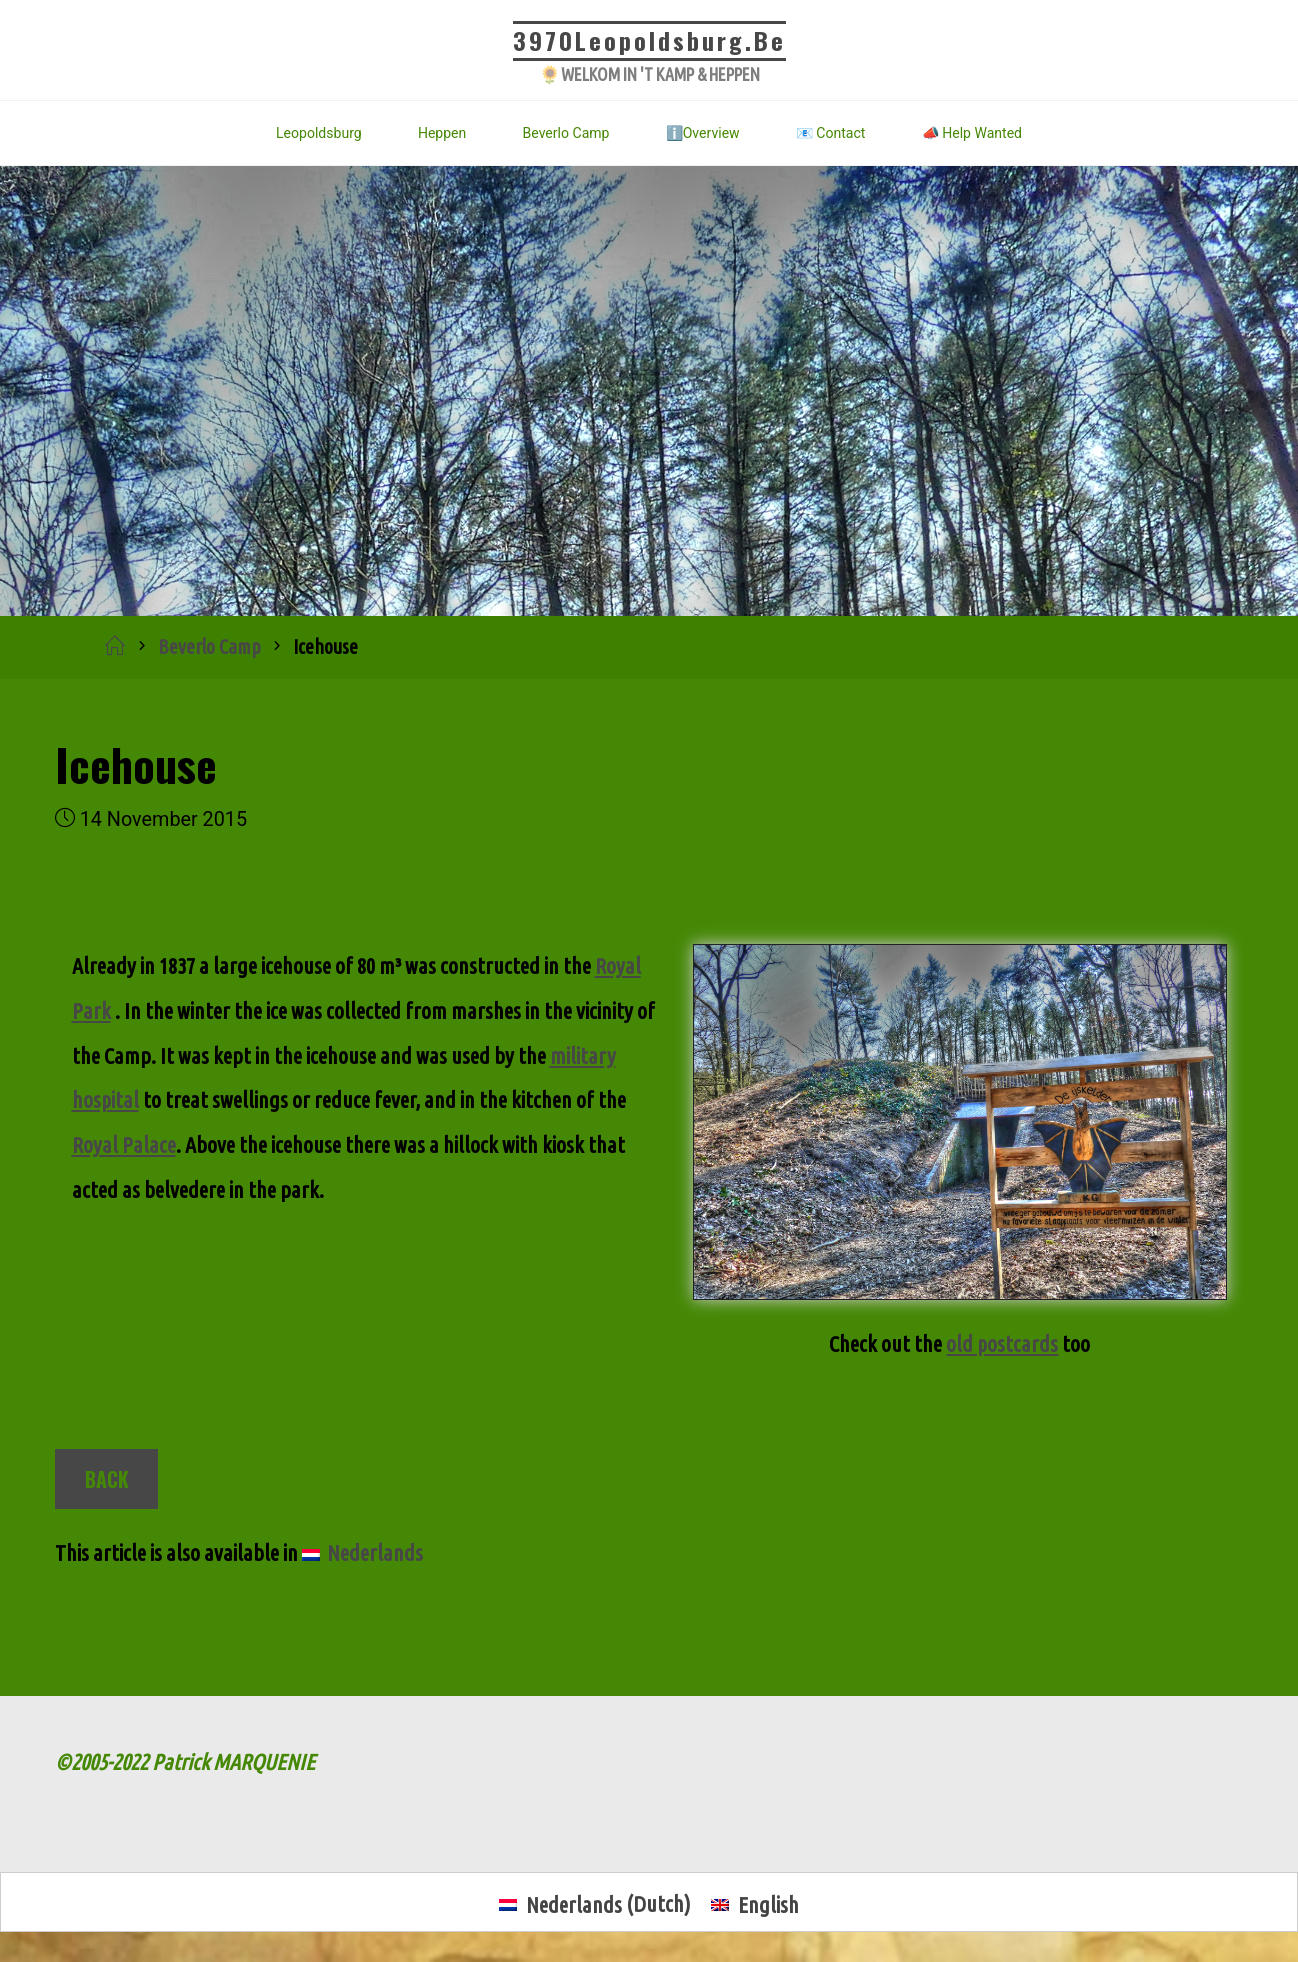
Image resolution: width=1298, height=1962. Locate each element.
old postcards (1002, 1343)
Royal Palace (124, 1142)
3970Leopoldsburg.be (648, 40)
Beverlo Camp (209, 647)
